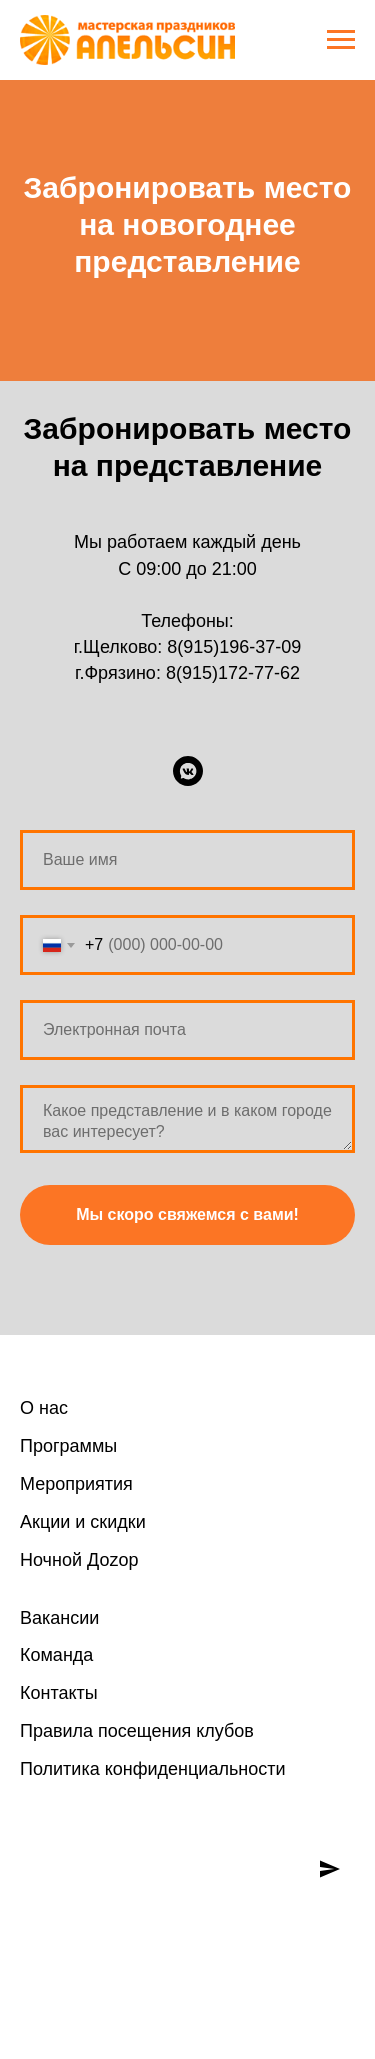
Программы (68, 1446)
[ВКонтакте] (188, 771)
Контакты (59, 1693)
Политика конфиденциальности (153, 1769)
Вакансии (59, 1618)
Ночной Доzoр (79, 1560)
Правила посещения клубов (137, 1731)
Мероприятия (76, 1484)
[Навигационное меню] (341, 40)
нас (51, 1408)
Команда (56, 1655)
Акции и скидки (83, 1522)
